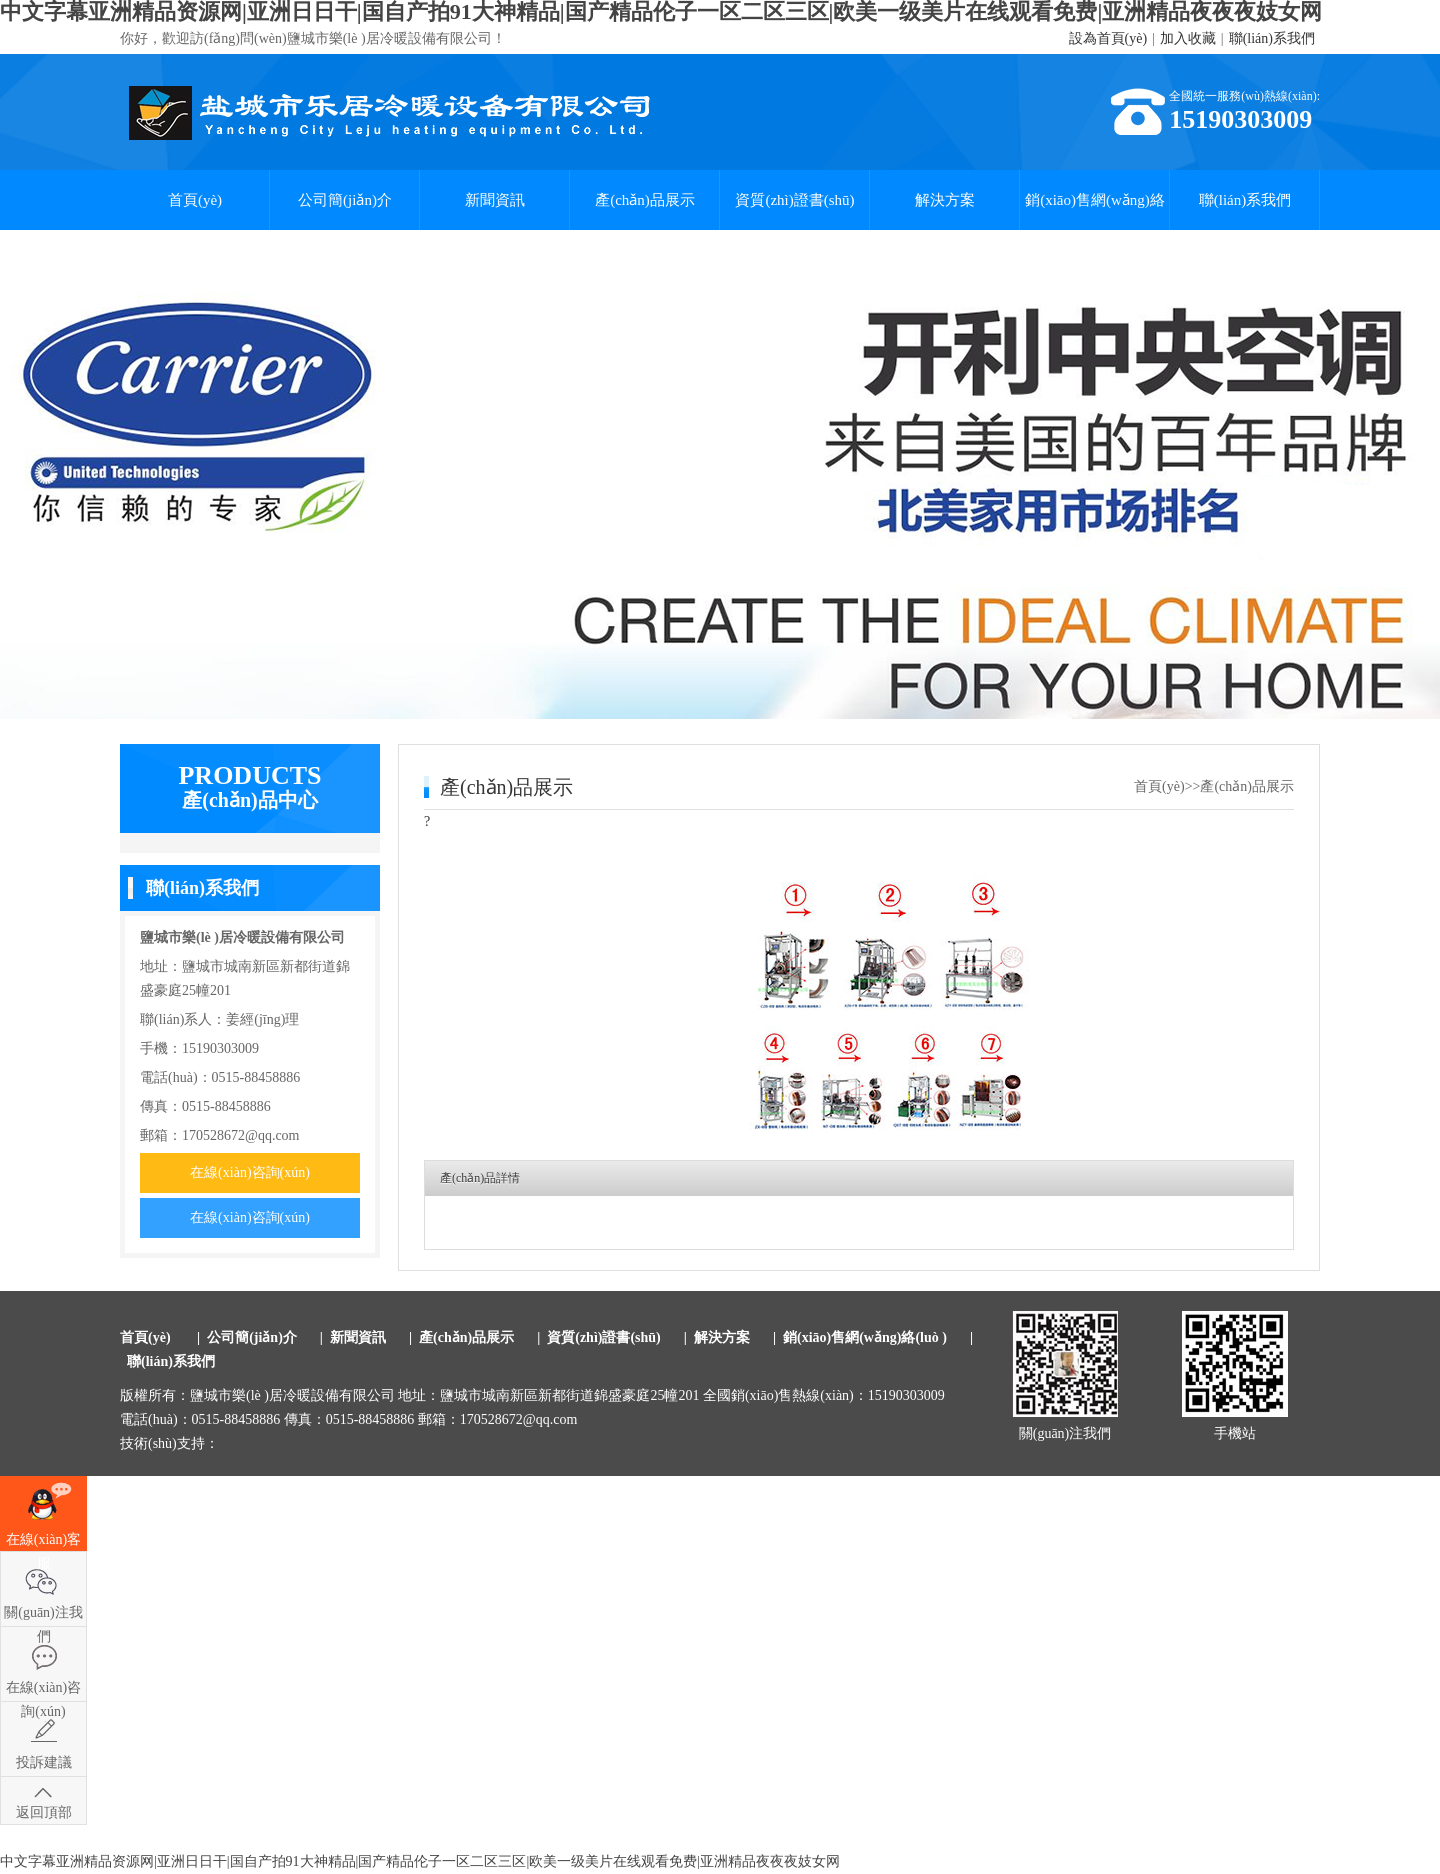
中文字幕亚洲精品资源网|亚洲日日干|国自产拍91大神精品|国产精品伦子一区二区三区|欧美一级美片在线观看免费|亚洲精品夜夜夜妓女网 (420, 1861)
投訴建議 (44, 1762)
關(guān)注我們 (43, 1615)
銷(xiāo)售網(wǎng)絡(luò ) (1095, 211)
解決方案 (945, 200)
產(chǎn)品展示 (645, 200)
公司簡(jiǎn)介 (345, 200)
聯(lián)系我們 (1272, 38)
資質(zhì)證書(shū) (794, 200)
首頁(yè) (195, 200)
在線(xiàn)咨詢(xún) (250, 1172)
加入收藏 (1188, 38)
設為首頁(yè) (1108, 38)
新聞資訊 (495, 200)
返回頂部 (44, 1812)
